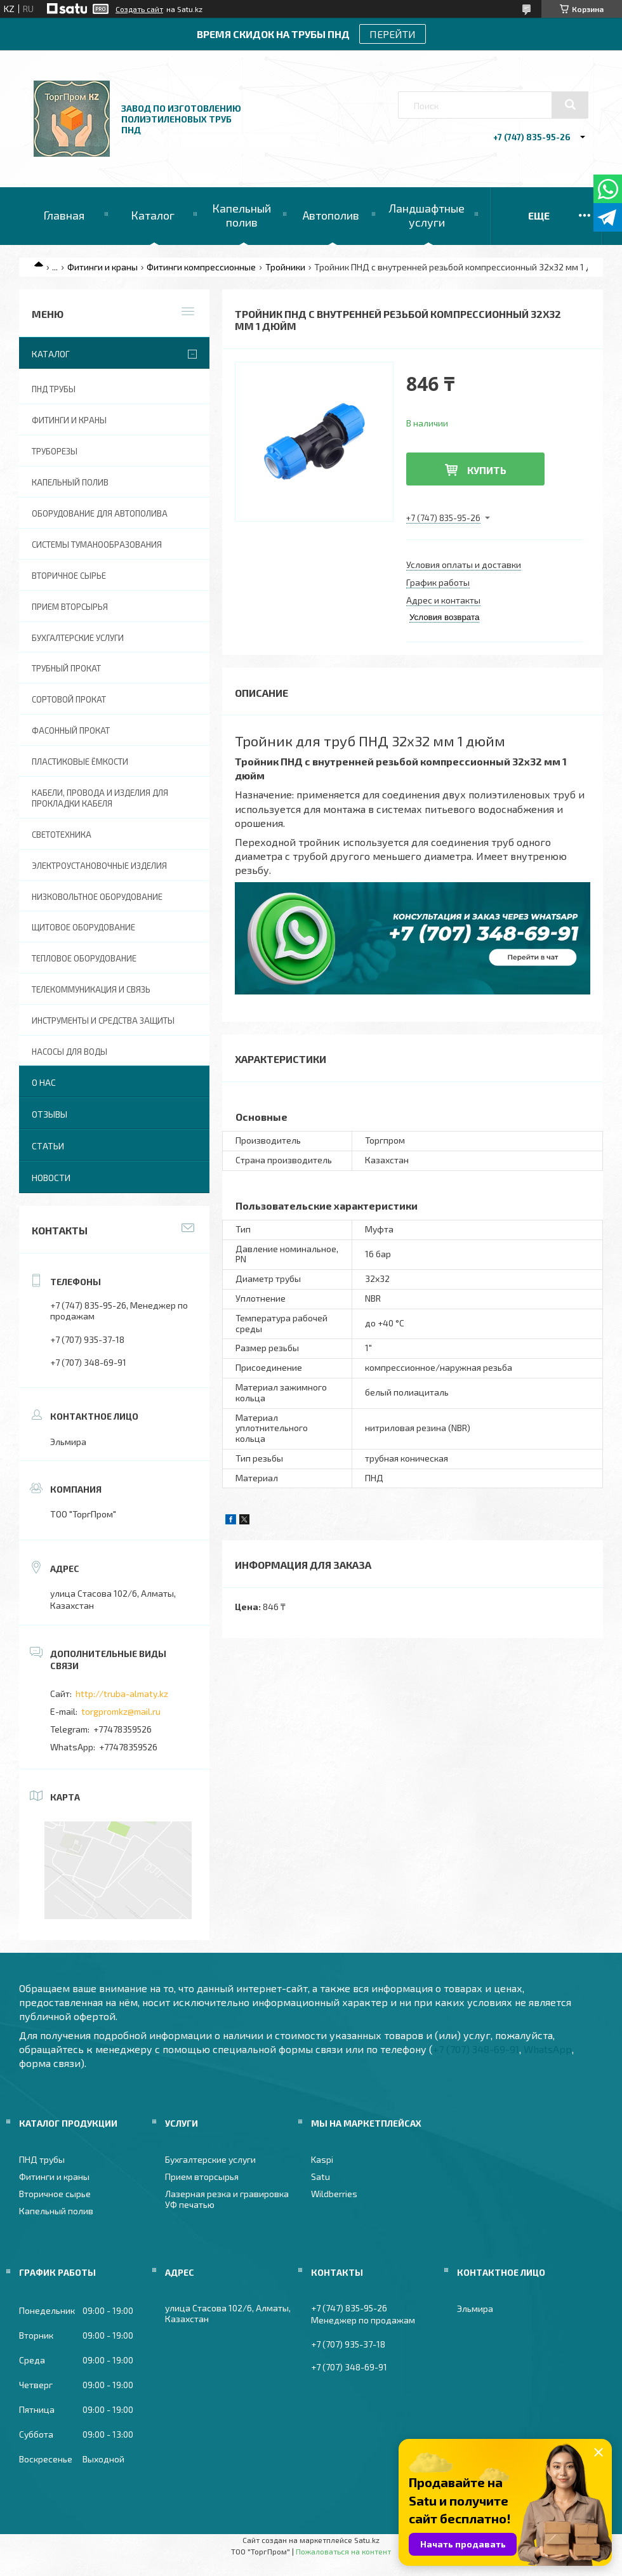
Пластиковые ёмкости (80, 761)
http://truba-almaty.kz (122, 1693)
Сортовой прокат (69, 699)
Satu (320, 2176)
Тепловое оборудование (84, 958)
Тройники (285, 266)
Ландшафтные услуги (426, 215)
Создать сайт (139, 8)
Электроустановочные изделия (99, 866)
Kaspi (322, 2159)
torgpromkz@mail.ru (121, 1711)
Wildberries (334, 2193)
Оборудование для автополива (100, 513)
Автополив (331, 215)
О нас (44, 1082)
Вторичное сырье (69, 576)
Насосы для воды (69, 1052)
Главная (63, 215)
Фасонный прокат (71, 730)
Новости (51, 1177)
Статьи (48, 1145)
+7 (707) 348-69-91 (476, 2049)
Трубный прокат (66, 668)
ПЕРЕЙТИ (392, 34)
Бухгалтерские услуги (78, 638)
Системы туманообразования (97, 544)
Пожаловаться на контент (343, 2551)
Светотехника (61, 834)
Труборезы (54, 451)
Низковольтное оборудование (97, 897)
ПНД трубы (54, 389)
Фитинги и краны (102, 266)
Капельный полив (241, 215)
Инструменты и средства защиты (103, 1020)
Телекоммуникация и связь (91, 989)
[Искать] (570, 104)
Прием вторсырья (70, 607)
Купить (486, 470)
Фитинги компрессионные (201, 266)
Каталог (153, 215)
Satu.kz (367, 2539)
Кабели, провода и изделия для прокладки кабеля (100, 798)
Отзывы (49, 1114)
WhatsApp (548, 2049)
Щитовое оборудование (83, 927)
